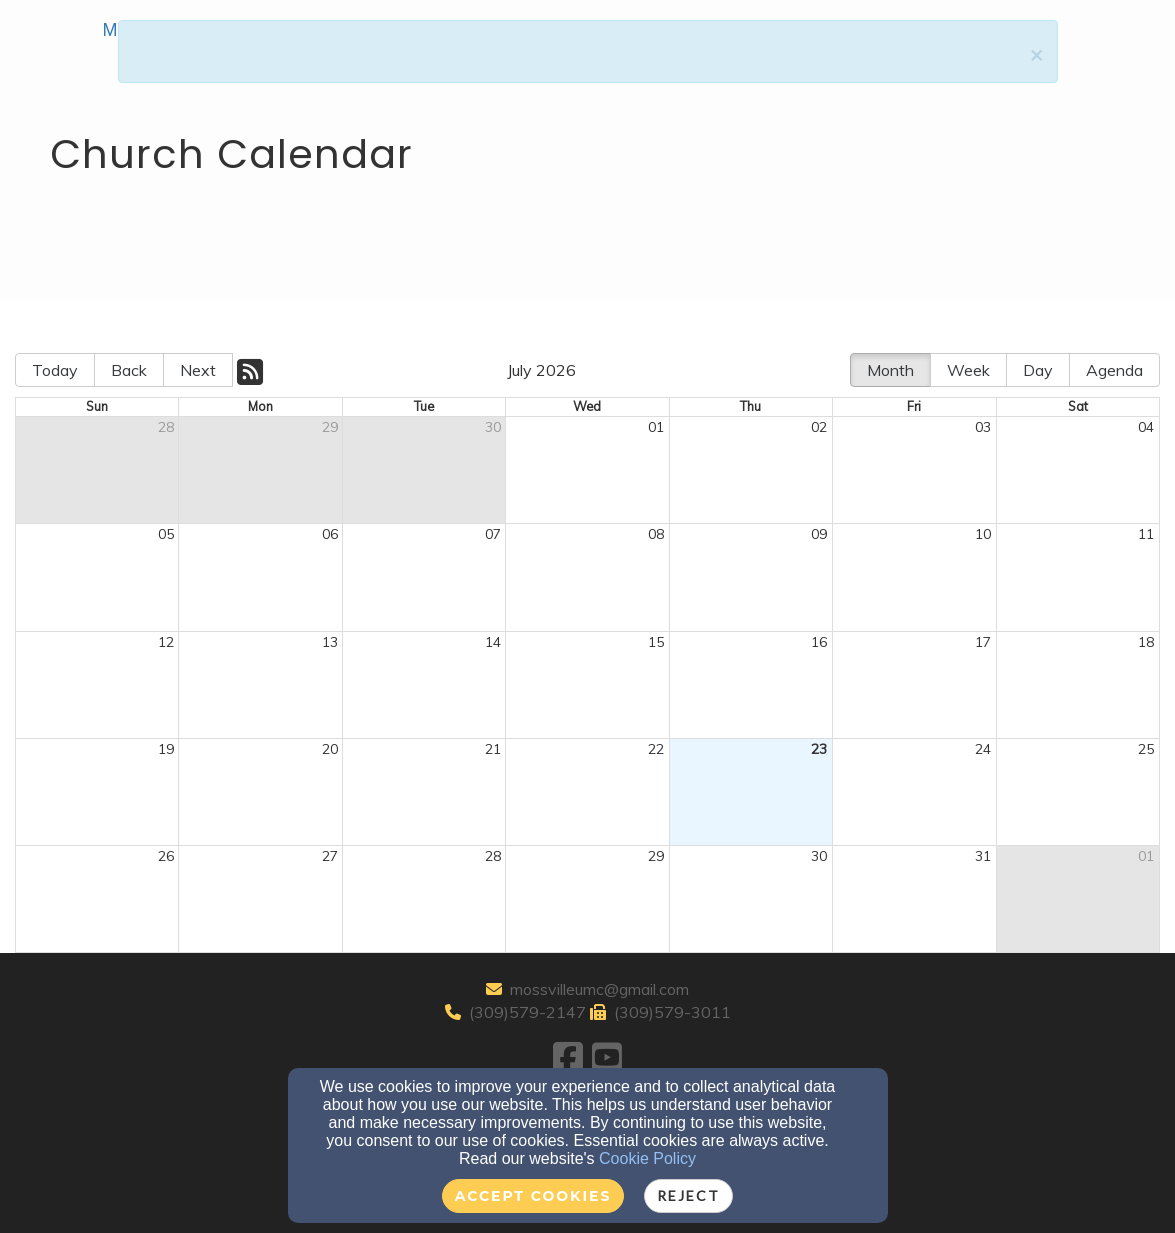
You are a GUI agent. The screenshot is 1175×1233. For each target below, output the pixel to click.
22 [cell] (656, 749)
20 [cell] (330, 749)
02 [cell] (819, 427)
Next (198, 370)
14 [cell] (493, 642)
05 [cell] (166, 534)
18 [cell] (1146, 642)
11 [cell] (1146, 534)
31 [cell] (983, 856)
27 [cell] (330, 856)
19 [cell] (166, 749)
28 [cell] (166, 427)
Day (1038, 370)
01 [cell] (656, 427)
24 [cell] (983, 749)
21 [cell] (493, 749)
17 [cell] (983, 642)
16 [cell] (819, 642)
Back (129, 370)
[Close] (1036, 54)
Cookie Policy (647, 1158)
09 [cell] (819, 534)
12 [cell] (166, 642)
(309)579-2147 (527, 1012)
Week (968, 370)
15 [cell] (656, 642)
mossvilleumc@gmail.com (599, 989)
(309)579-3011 (672, 1012)
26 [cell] (166, 856)
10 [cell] (983, 534)
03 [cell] (983, 427)
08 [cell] (656, 534)
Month (890, 370)
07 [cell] (493, 534)
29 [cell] (330, 427)
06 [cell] (330, 534)
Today (55, 370)
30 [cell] (493, 427)
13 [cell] (330, 642)
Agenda (1114, 370)
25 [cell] (1146, 749)
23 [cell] (819, 749)
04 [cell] (1146, 427)
